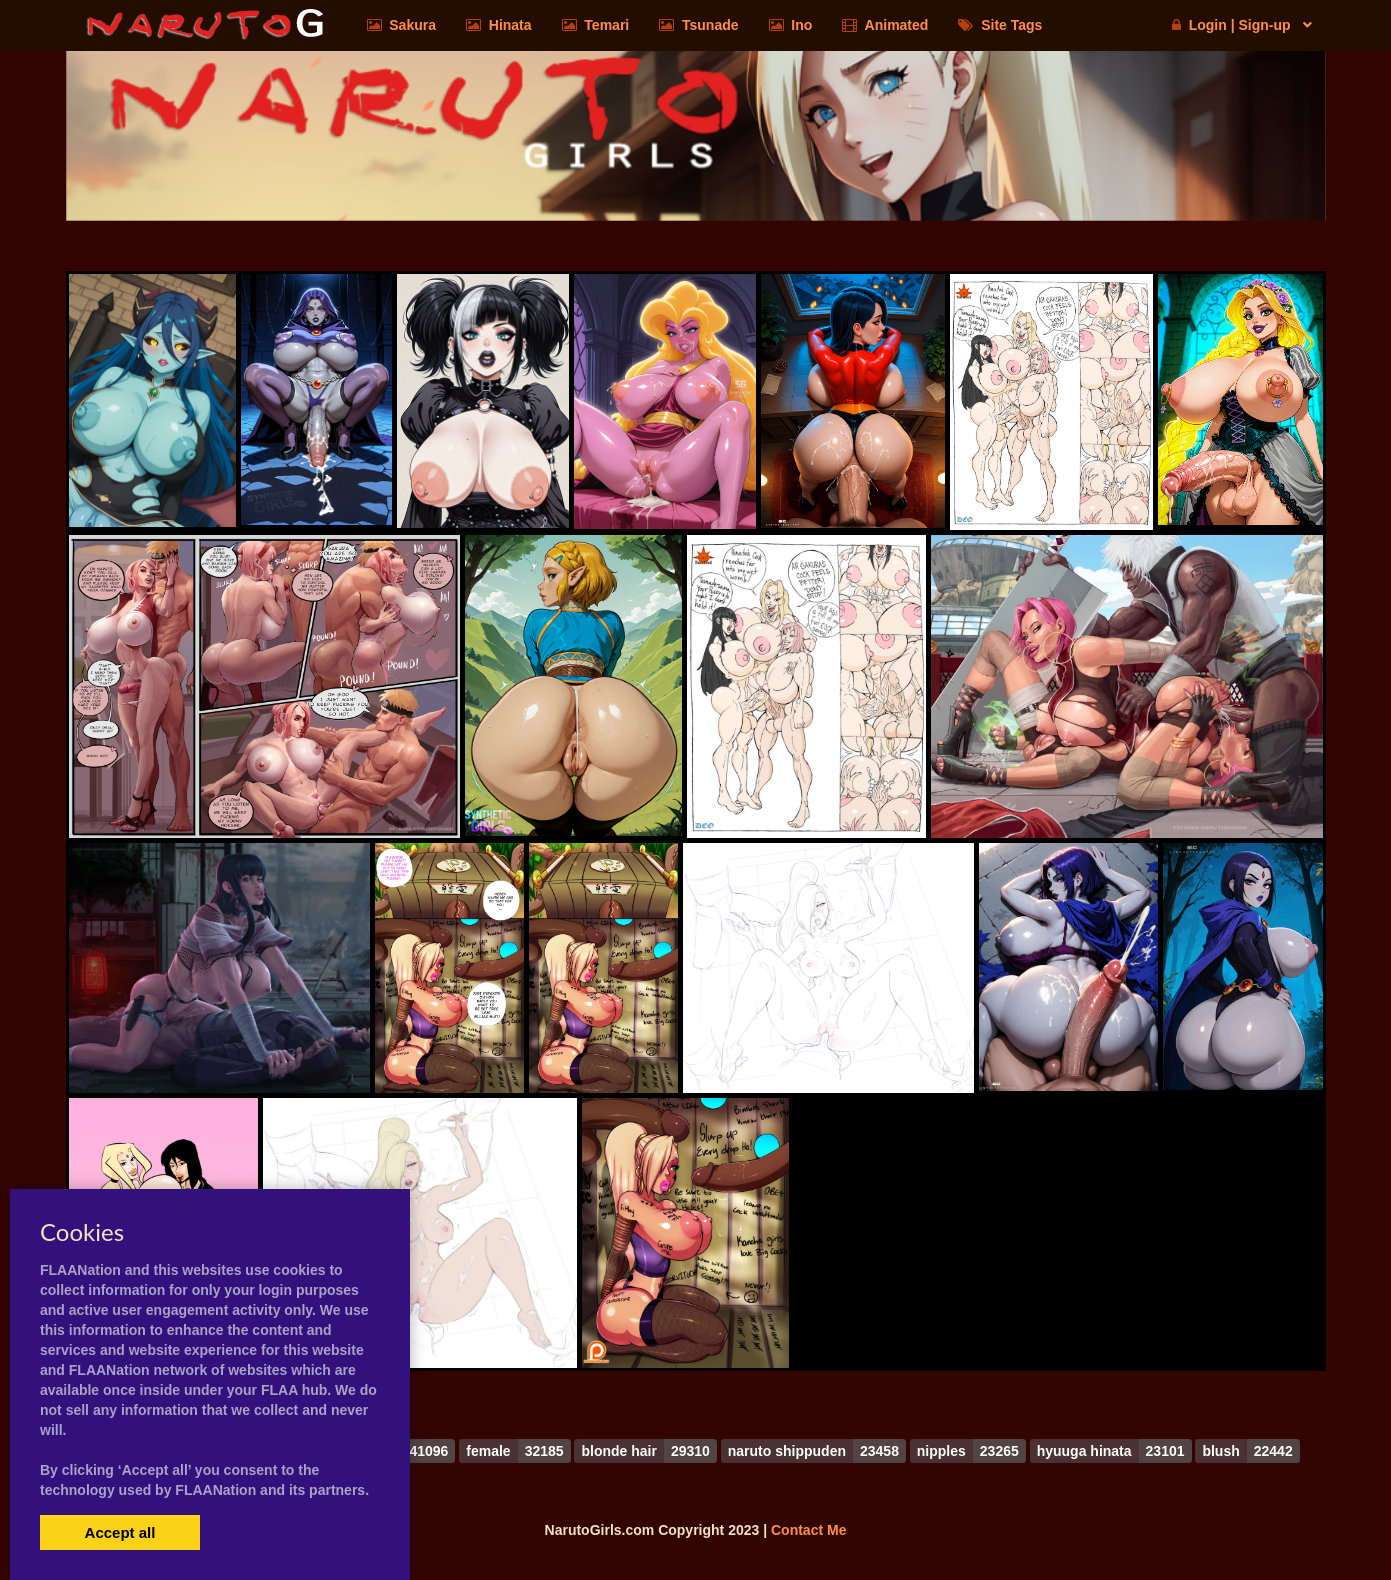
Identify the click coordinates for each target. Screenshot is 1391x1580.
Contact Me (808, 1530)
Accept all (120, 1532)
